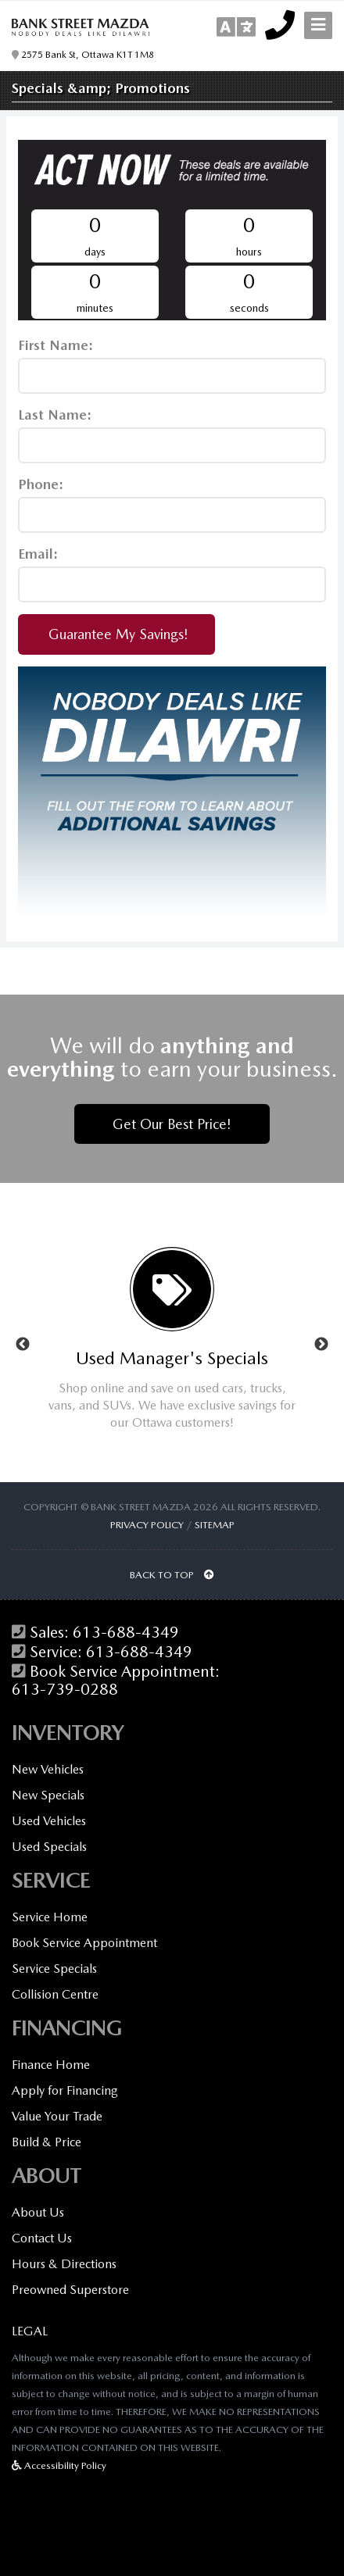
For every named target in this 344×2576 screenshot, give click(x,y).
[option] (172, 1345)
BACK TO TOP (172, 1575)
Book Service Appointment (84, 1942)
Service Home (50, 1917)
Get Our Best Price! (172, 1124)
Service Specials (54, 1968)
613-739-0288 (65, 1690)
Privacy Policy (147, 1525)
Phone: (40, 484)
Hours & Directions (64, 2263)
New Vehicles (48, 1769)
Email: (38, 553)
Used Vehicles (49, 1820)
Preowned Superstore (70, 2289)
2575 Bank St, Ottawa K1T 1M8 (83, 54)
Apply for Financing (65, 2090)
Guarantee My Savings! (116, 634)
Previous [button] (22, 1344)
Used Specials (49, 1846)
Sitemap (215, 1525)
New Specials (48, 1795)
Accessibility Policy (59, 2465)
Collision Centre (55, 1994)
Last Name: (54, 414)
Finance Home (51, 2064)
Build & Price (46, 2142)
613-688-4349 (126, 1633)
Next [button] (321, 1344)
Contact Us (42, 2238)
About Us (38, 2212)
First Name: (55, 345)
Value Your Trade (57, 2116)
